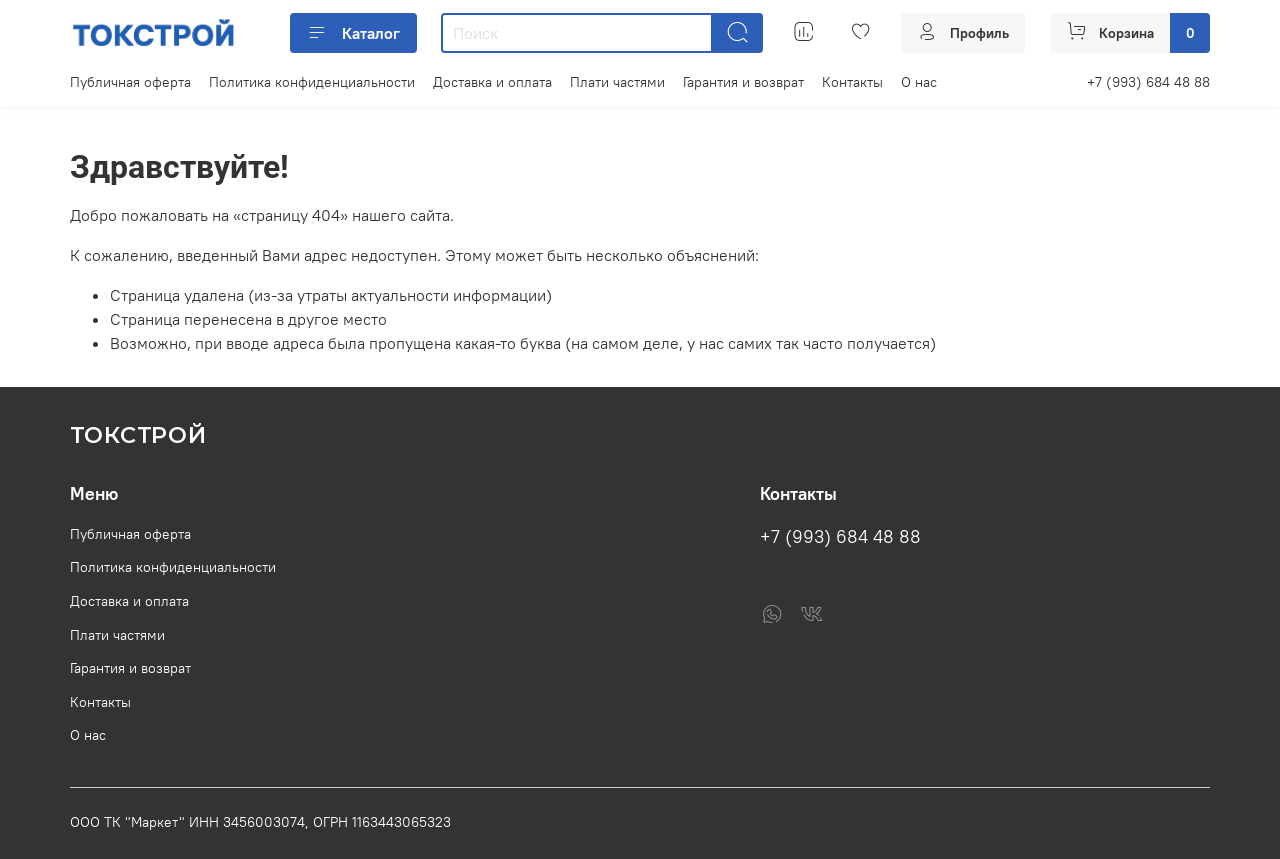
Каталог (353, 33)
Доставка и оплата (492, 82)
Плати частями (617, 82)
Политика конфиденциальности (312, 82)
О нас (919, 82)
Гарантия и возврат (743, 82)
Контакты (852, 82)
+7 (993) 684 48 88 (1148, 82)
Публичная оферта (130, 82)
